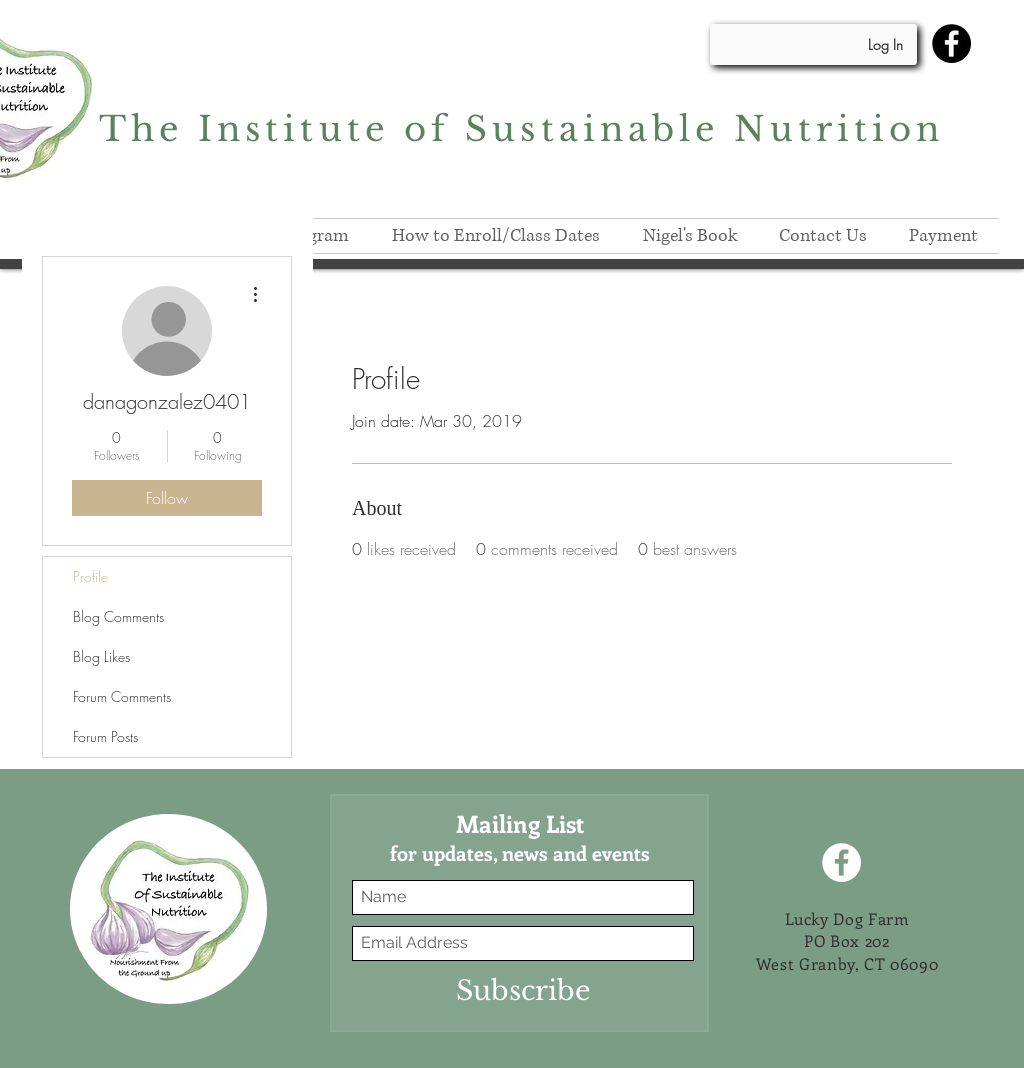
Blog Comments (118, 616)
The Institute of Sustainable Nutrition (522, 129)
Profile (90, 576)
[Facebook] (951, 43)
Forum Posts (105, 736)
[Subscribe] (523, 990)
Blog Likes (101, 656)
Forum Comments (122, 696)
